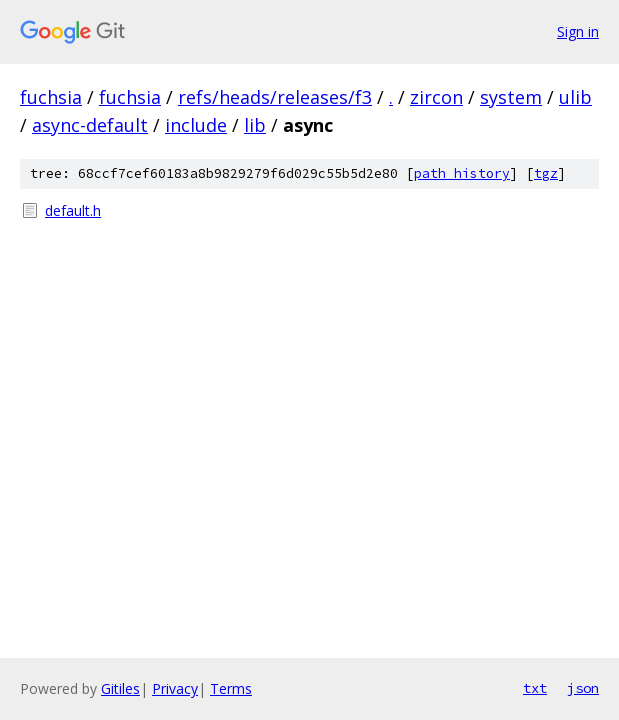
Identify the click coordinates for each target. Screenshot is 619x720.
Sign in (578, 31)
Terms (231, 688)
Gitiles (120, 688)
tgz (546, 173)
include (196, 125)
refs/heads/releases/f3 (275, 97)
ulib (575, 97)
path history (462, 173)
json (583, 688)
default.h (73, 210)
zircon (436, 97)
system (511, 97)
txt (535, 688)
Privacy (175, 688)
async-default (90, 125)
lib (255, 125)
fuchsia (51, 97)
